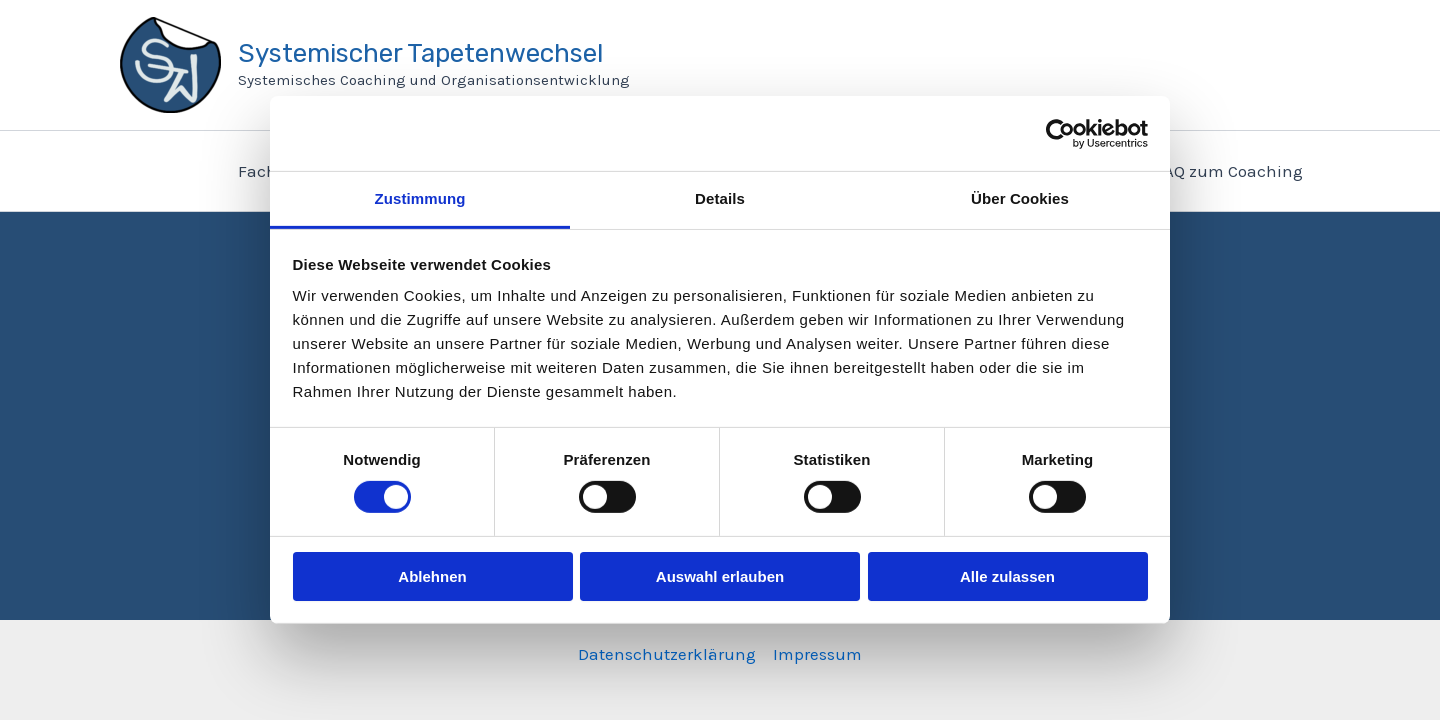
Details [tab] (720, 198)
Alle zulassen (1007, 576)
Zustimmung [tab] (420, 198)
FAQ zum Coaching (1229, 171)
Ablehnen (432, 576)
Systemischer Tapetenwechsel (420, 53)
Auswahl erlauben (720, 576)
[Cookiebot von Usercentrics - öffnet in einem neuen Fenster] (1060, 133)
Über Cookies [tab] (1020, 198)
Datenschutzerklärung (667, 654)
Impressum (817, 654)
